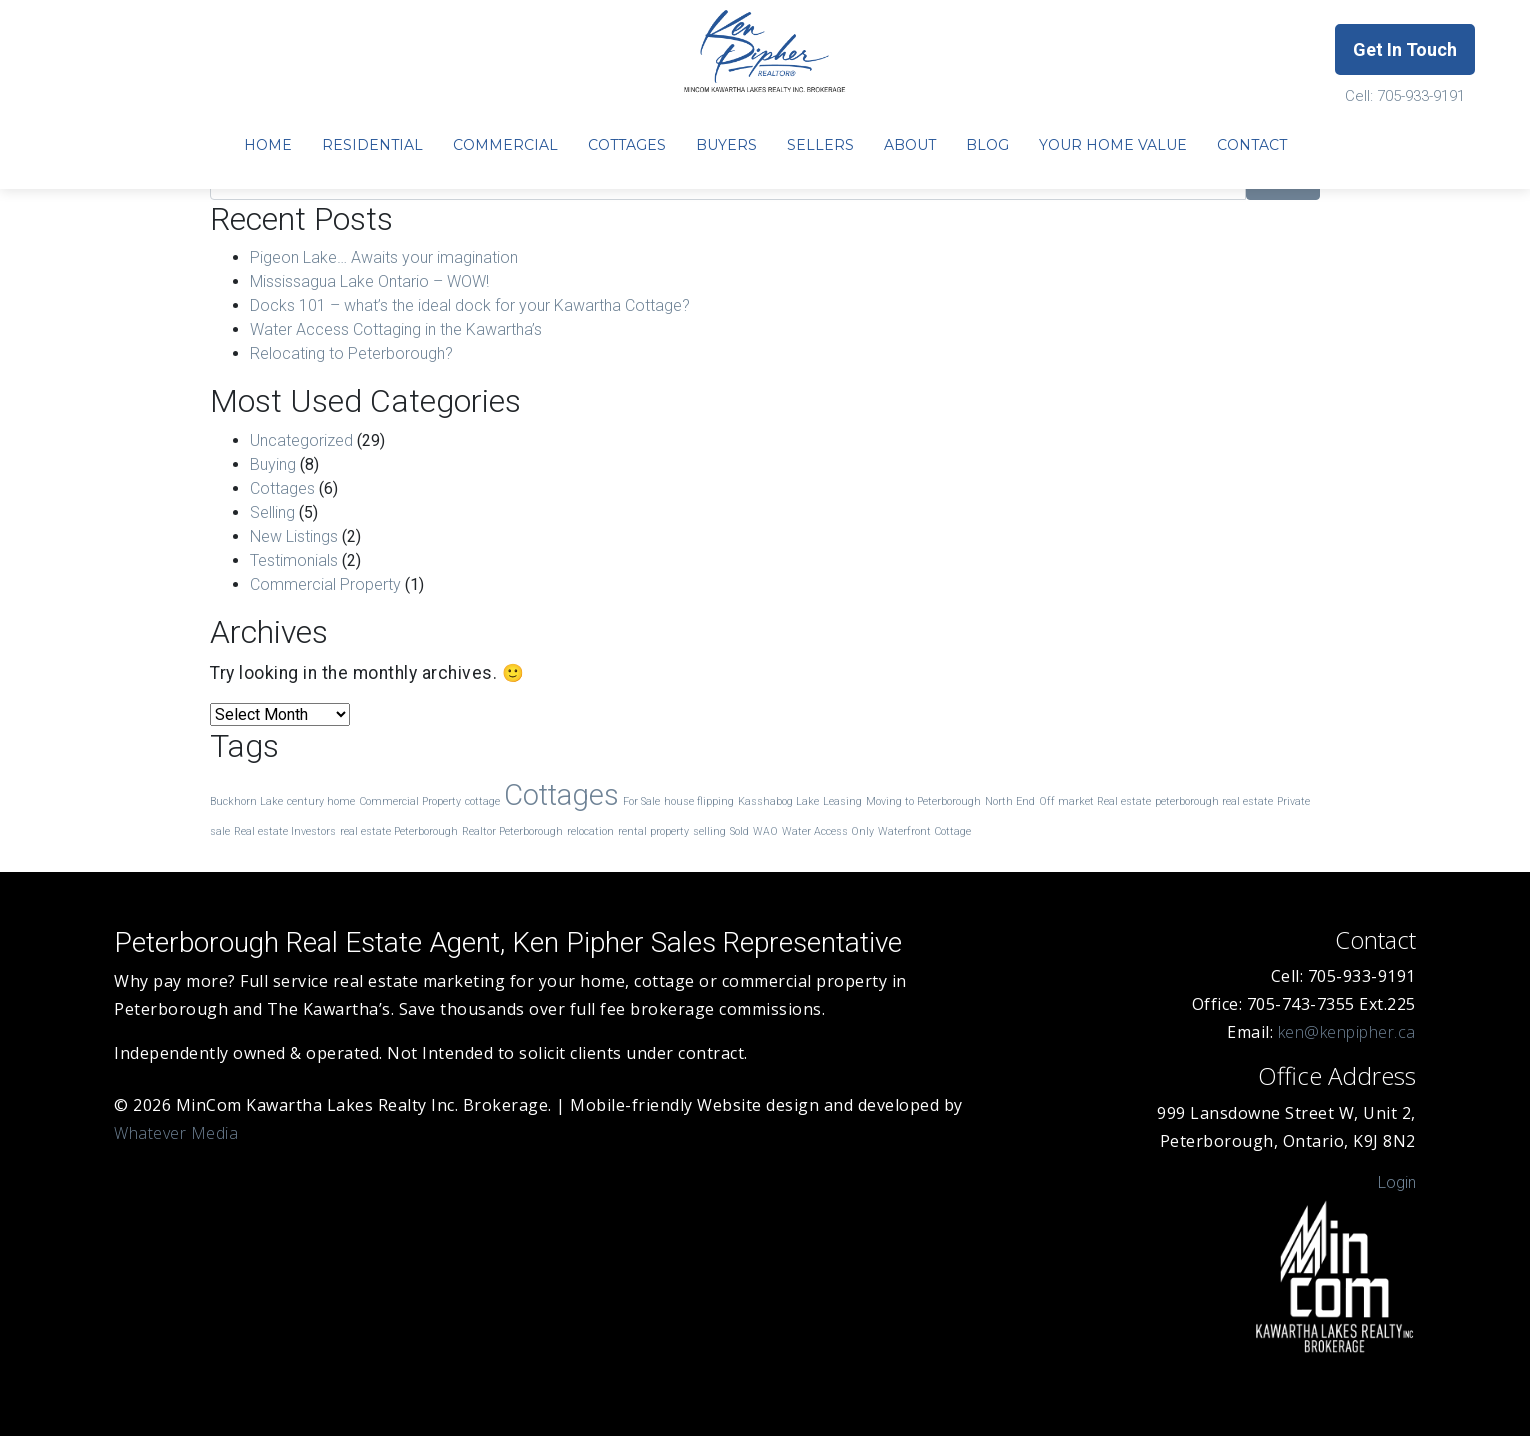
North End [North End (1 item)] (1010, 801)
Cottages (282, 488)
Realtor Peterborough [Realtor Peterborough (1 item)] (512, 831)
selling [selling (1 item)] (709, 831)
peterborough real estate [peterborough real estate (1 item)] (1214, 801)
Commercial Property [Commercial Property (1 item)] (410, 801)
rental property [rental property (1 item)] (653, 831)
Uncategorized (301, 440)
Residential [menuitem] (372, 145)
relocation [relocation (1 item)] (590, 831)
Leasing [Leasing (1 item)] (842, 801)
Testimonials (294, 560)
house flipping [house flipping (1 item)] (699, 801)
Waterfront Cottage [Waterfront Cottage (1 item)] (924, 831)
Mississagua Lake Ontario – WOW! (369, 281)
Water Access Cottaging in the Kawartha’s (396, 329)
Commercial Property (325, 584)
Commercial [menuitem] (505, 145)
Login (1397, 1182)
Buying (273, 464)
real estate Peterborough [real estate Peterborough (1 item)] (399, 831)
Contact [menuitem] (1252, 145)
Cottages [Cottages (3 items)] (561, 795)
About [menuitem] (910, 145)
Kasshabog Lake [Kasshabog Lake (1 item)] (778, 801)
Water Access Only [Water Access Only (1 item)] (828, 831)
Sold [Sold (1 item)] (739, 831)
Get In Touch (1405, 49)
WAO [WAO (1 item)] (765, 831)
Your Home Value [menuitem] (1113, 145)
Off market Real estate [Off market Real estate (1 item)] (1095, 801)
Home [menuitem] (268, 145)
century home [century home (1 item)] (321, 801)
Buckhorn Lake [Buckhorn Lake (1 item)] (246, 801)
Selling (272, 512)
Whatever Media (176, 1133)
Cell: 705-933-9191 (1405, 96)
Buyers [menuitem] (726, 145)
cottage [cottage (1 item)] (482, 801)
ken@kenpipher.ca (1347, 1032)
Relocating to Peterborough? (351, 353)
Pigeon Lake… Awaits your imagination (384, 257)
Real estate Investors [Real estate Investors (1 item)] (285, 831)
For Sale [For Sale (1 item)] (641, 801)
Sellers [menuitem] (820, 145)
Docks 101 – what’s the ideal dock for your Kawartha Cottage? (470, 305)
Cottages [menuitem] (627, 145)
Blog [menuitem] (987, 145)
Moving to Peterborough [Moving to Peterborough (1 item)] (923, 801)
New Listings (294, 536)
